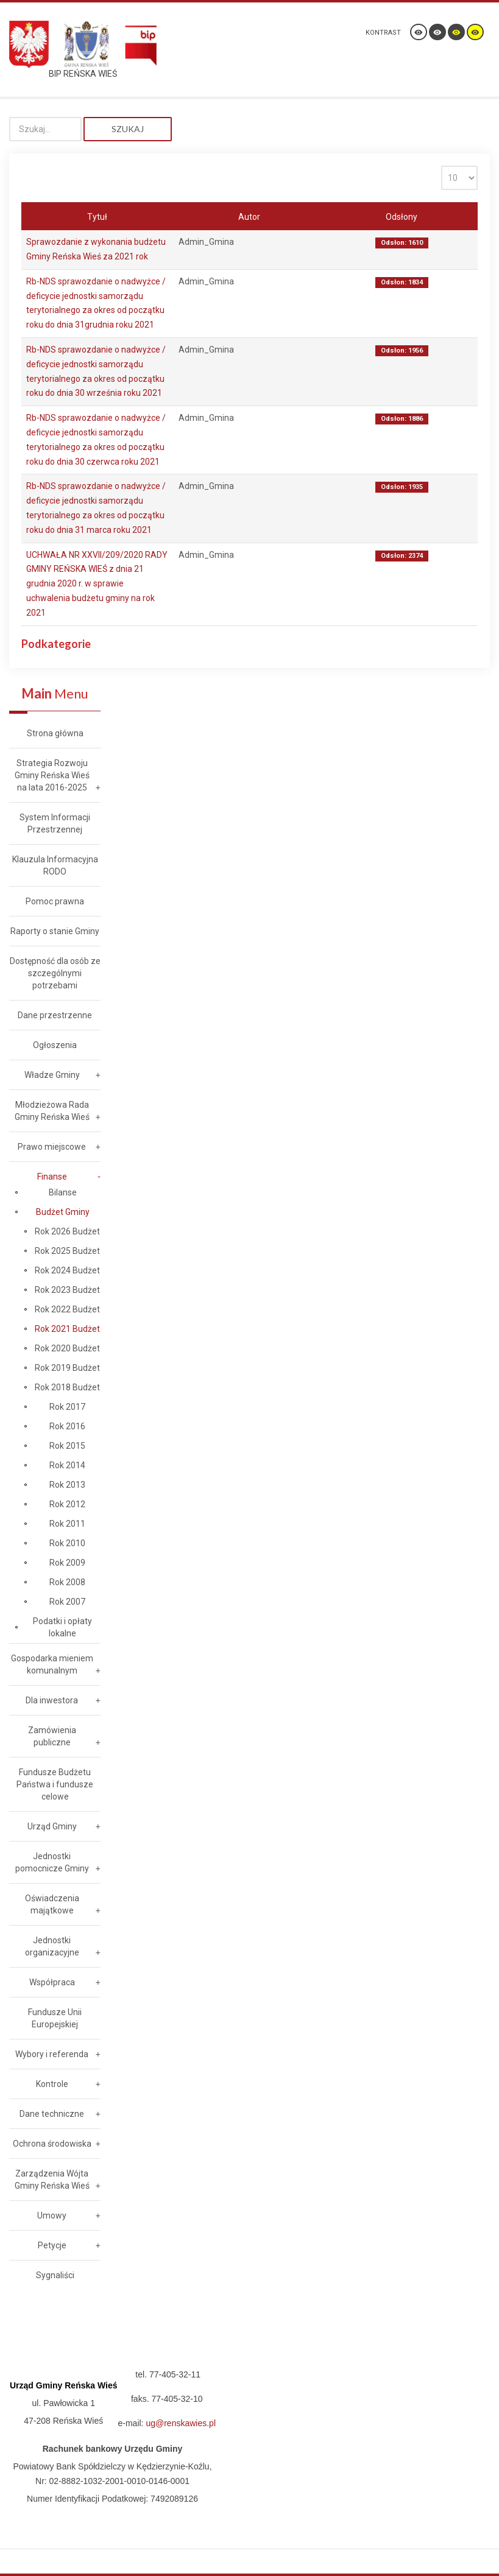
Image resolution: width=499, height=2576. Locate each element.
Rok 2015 (67, 1446)
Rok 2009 (67, 1563)
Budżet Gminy (63, 1212)
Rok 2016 (67, 1426)
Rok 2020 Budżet (67, 1348)
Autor (249, 217)
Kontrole (52, 2084)
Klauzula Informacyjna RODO (55, 865)
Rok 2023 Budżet (67, 1290)
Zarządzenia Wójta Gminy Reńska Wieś (52, 2180)
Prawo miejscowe (52, 1147)
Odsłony (401, 217)
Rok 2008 (67, 1582)
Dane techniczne (51, 2114)
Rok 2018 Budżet (67, 1387)
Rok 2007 (67, 1601)
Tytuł (97, 217)
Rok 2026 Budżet (67, 1231)
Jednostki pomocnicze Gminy (52, 1862)
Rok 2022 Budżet (67, 1309)
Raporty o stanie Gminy (54, 931)
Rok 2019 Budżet (67, 1368)
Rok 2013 (67, 1485)
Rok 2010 (67, 1543)
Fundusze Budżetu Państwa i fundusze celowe (54, 1784)
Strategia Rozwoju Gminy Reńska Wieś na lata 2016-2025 (52, 775)
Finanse (52, 1176)
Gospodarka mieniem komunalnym (52, 1664)
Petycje (52, 2245)
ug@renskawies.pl (181, 2423)
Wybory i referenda (51, 2054)
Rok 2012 (67, 1504)
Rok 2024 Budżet (67, 1270)
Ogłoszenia (55, 1045)
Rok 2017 (67, 1407)
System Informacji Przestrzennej (54, 823)
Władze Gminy (52, 1075)
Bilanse (63, 1192)
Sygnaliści (55, 2275)
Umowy (51, 2215)
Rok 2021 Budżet (67, 1329)
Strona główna (55, 733)
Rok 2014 (67, 1465)
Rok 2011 (67, 1524)
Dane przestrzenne (55, 1015)
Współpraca (52, 1982)
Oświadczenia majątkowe (52, 1904)
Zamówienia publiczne (52, 1736)
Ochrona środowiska (52, 2143)
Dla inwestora (52, 1700)
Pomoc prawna (55, 901)
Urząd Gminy (52, 1826)
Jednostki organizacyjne (52, 1946)
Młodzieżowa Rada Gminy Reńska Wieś (52, 1111)
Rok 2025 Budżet (67, 1251)
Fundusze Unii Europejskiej (55, 2018)
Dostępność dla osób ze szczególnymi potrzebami (55, 973)
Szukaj (127, 129)
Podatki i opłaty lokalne (62, 1627)
